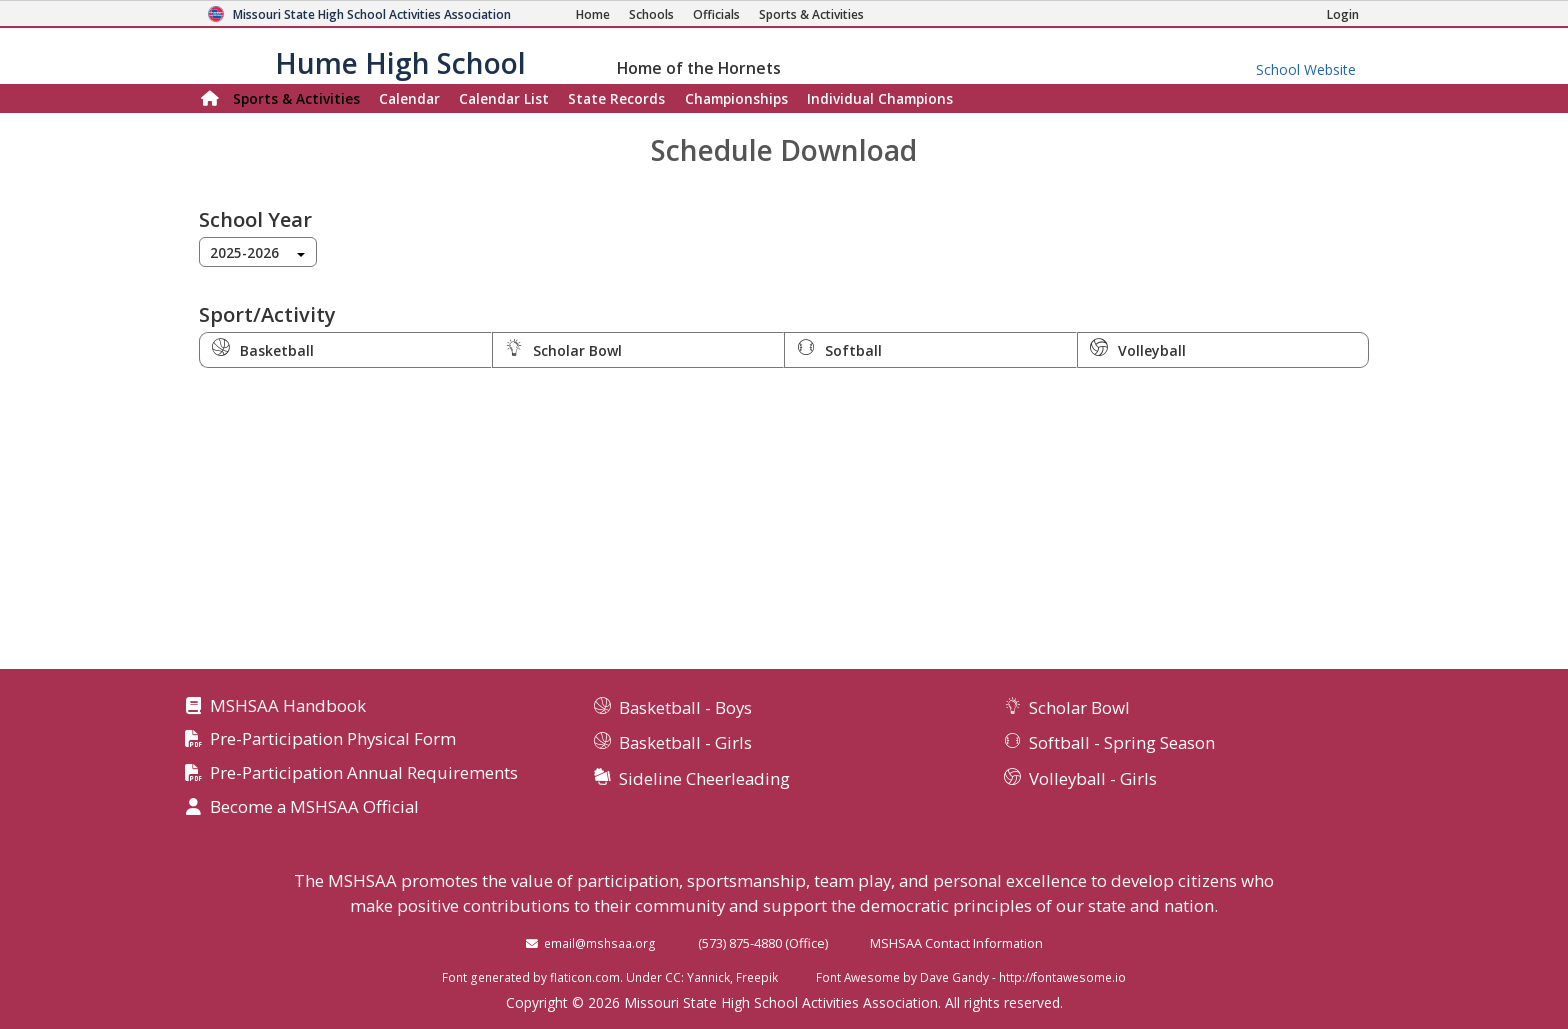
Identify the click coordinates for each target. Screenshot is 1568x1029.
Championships (736, 98)
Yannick (708, 977)
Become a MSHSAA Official (314, 807)
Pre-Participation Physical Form (333, 739)
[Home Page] (593, 14)
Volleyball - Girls (1093, 778)
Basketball (263, 349)
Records (616, 98)
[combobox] (258, 252)
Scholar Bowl (563, 349)
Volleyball (1138, 349)
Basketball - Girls (685, 742)
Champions (880, 98)
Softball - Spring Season (1122, 742)
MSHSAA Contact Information (956, 943)
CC (673, 977)
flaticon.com (585, 977)
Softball (839, 349)
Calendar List (504, 98)
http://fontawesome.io (1062, 977)
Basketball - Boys (685, 707)
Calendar (409, 98)
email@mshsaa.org (600, 943)
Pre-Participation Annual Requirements (364, 773)
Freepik (757, 977)
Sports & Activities (296, 98)
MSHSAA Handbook (288, 706)
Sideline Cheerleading (704, 778)
